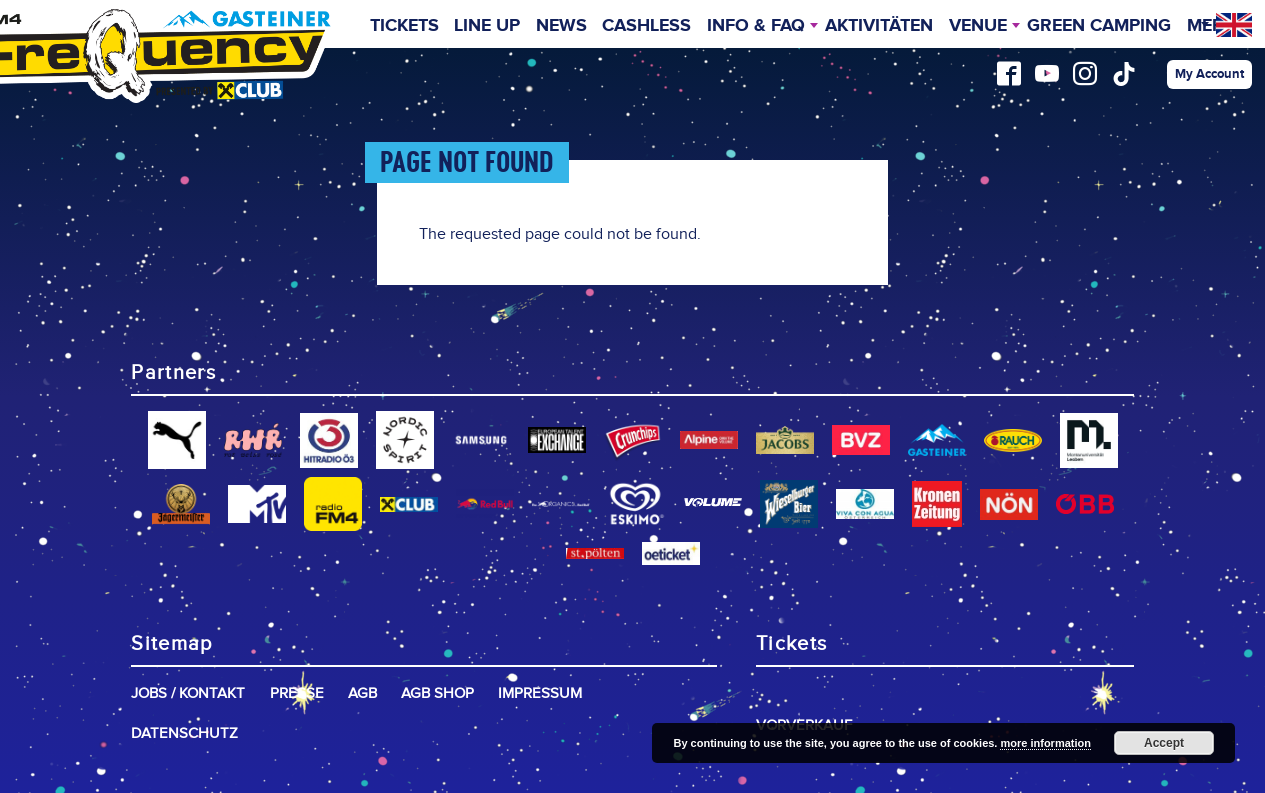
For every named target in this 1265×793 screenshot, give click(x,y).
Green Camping (1099, 26)
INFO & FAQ (756, 26)
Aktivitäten (879, 26)
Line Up (487, 26)
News (561, 26)
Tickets (404, 26)
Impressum (540, 693)
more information (1045, 743)
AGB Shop (437, 693)
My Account (1209, 74)
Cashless (646, 26)
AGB (362, 693)
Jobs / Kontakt (188, 693)
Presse (297, 693)
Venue (978, 26)
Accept (1164, 743)
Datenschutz (184, 733)
